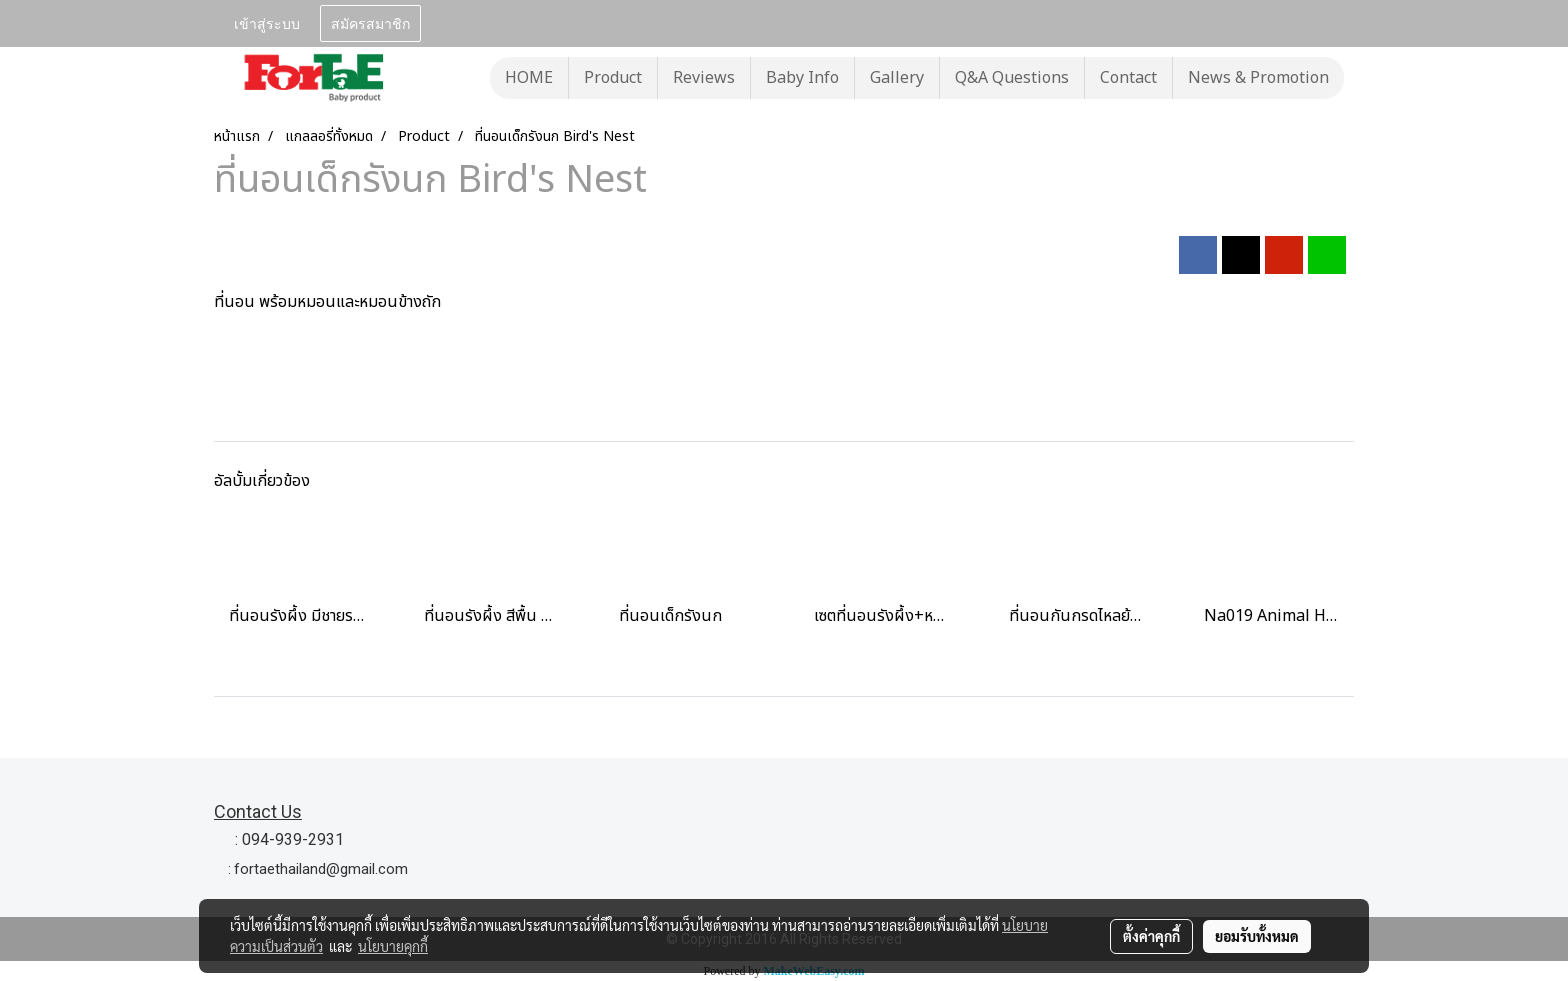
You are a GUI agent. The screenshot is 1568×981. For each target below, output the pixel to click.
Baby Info (802, 78)
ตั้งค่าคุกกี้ (1151, 936)
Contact (1128, 78)
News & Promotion (1258, 78)
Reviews (704, 78)
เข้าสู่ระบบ (267, 22)
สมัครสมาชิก (370, 22)
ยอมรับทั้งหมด (1257, 936)
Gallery (897, 78)
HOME (529, 78)
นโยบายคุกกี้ (393, 946)
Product (613, 78)
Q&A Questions (1012, 78)
